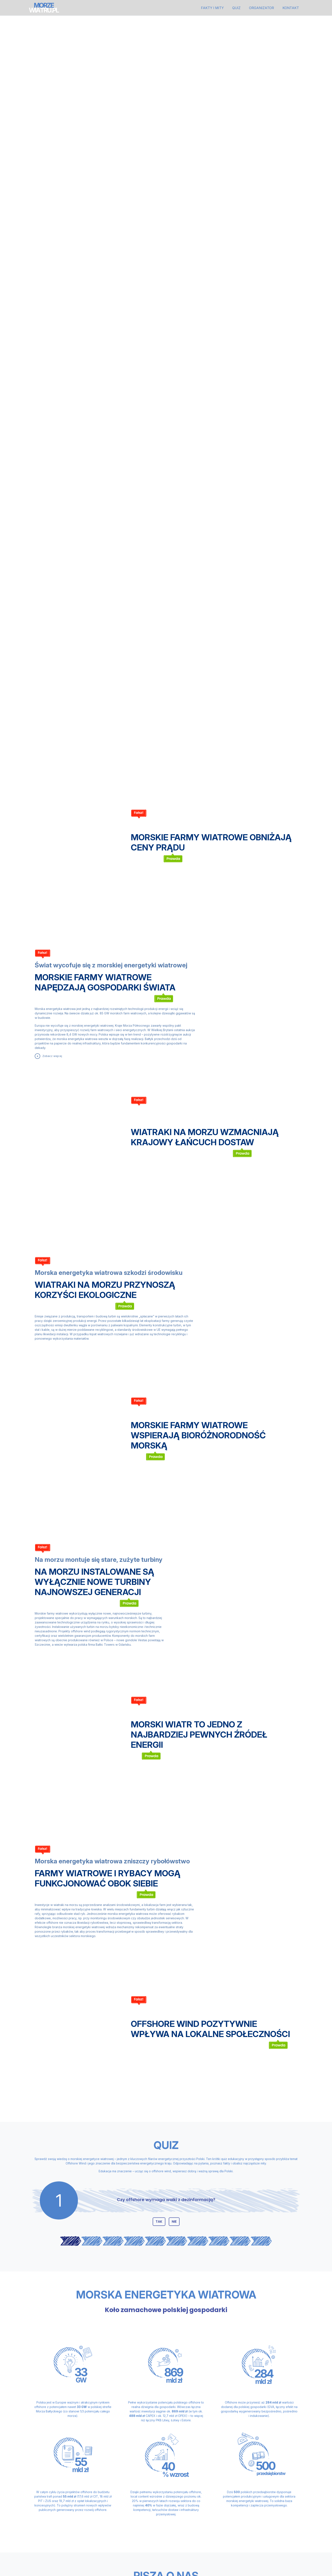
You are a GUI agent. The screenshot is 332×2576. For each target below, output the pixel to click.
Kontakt (290, 8)
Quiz (236, 8)
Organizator (261, 8)
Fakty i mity (212, 8)
